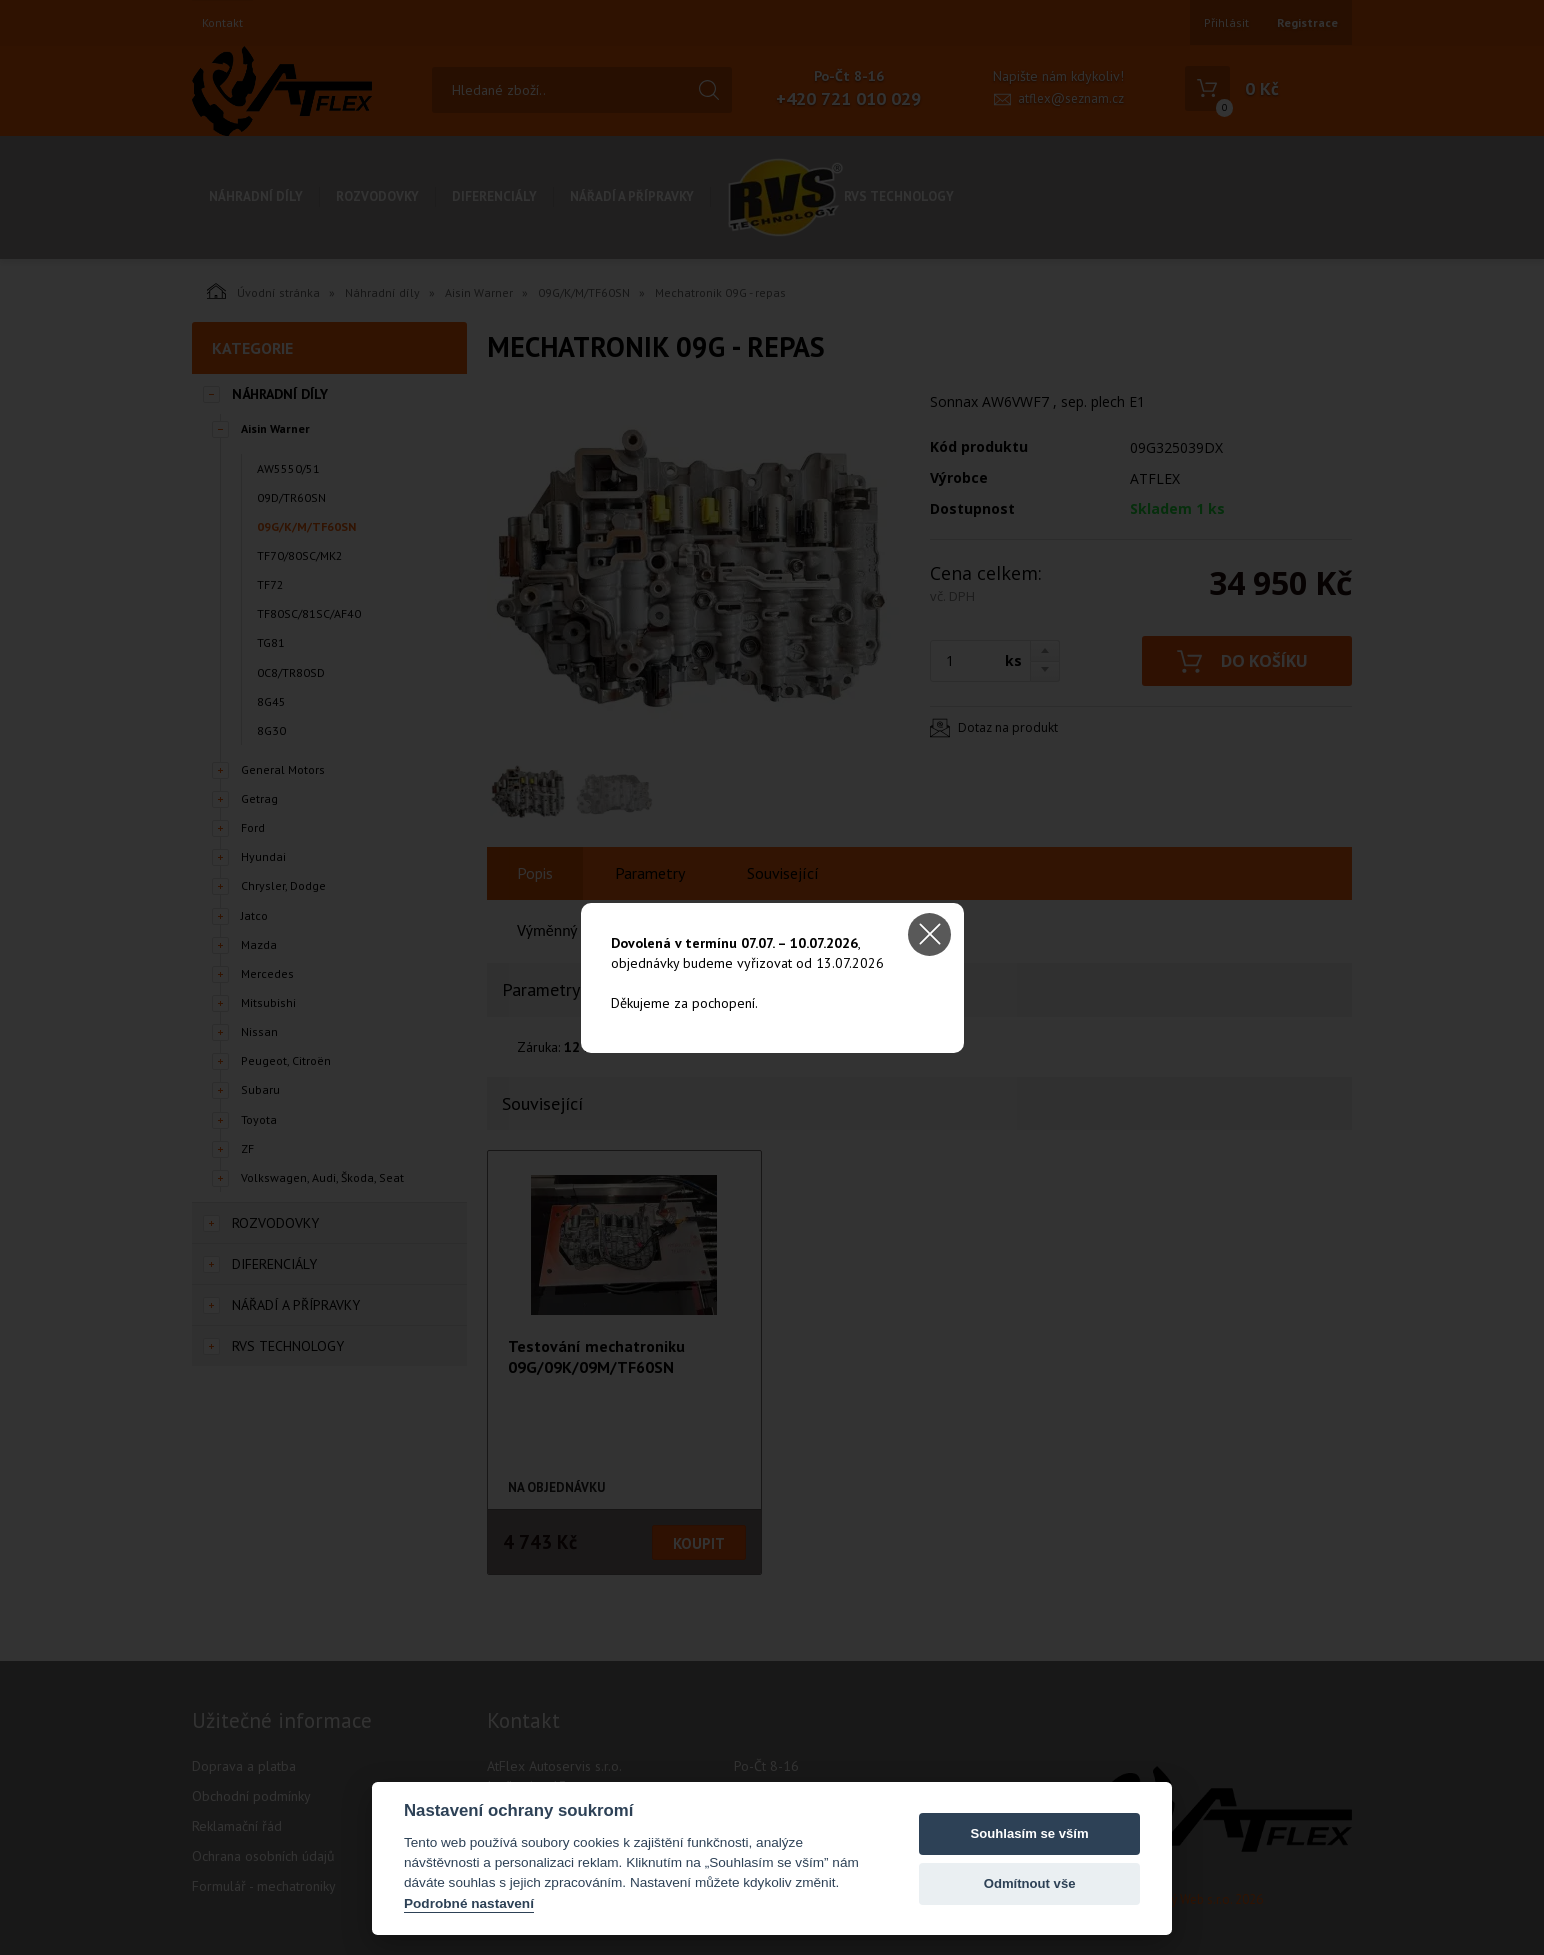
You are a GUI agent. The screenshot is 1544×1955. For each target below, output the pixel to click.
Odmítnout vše (1030, 1883)
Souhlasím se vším (1030, 1833)
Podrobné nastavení (469, 1903)
